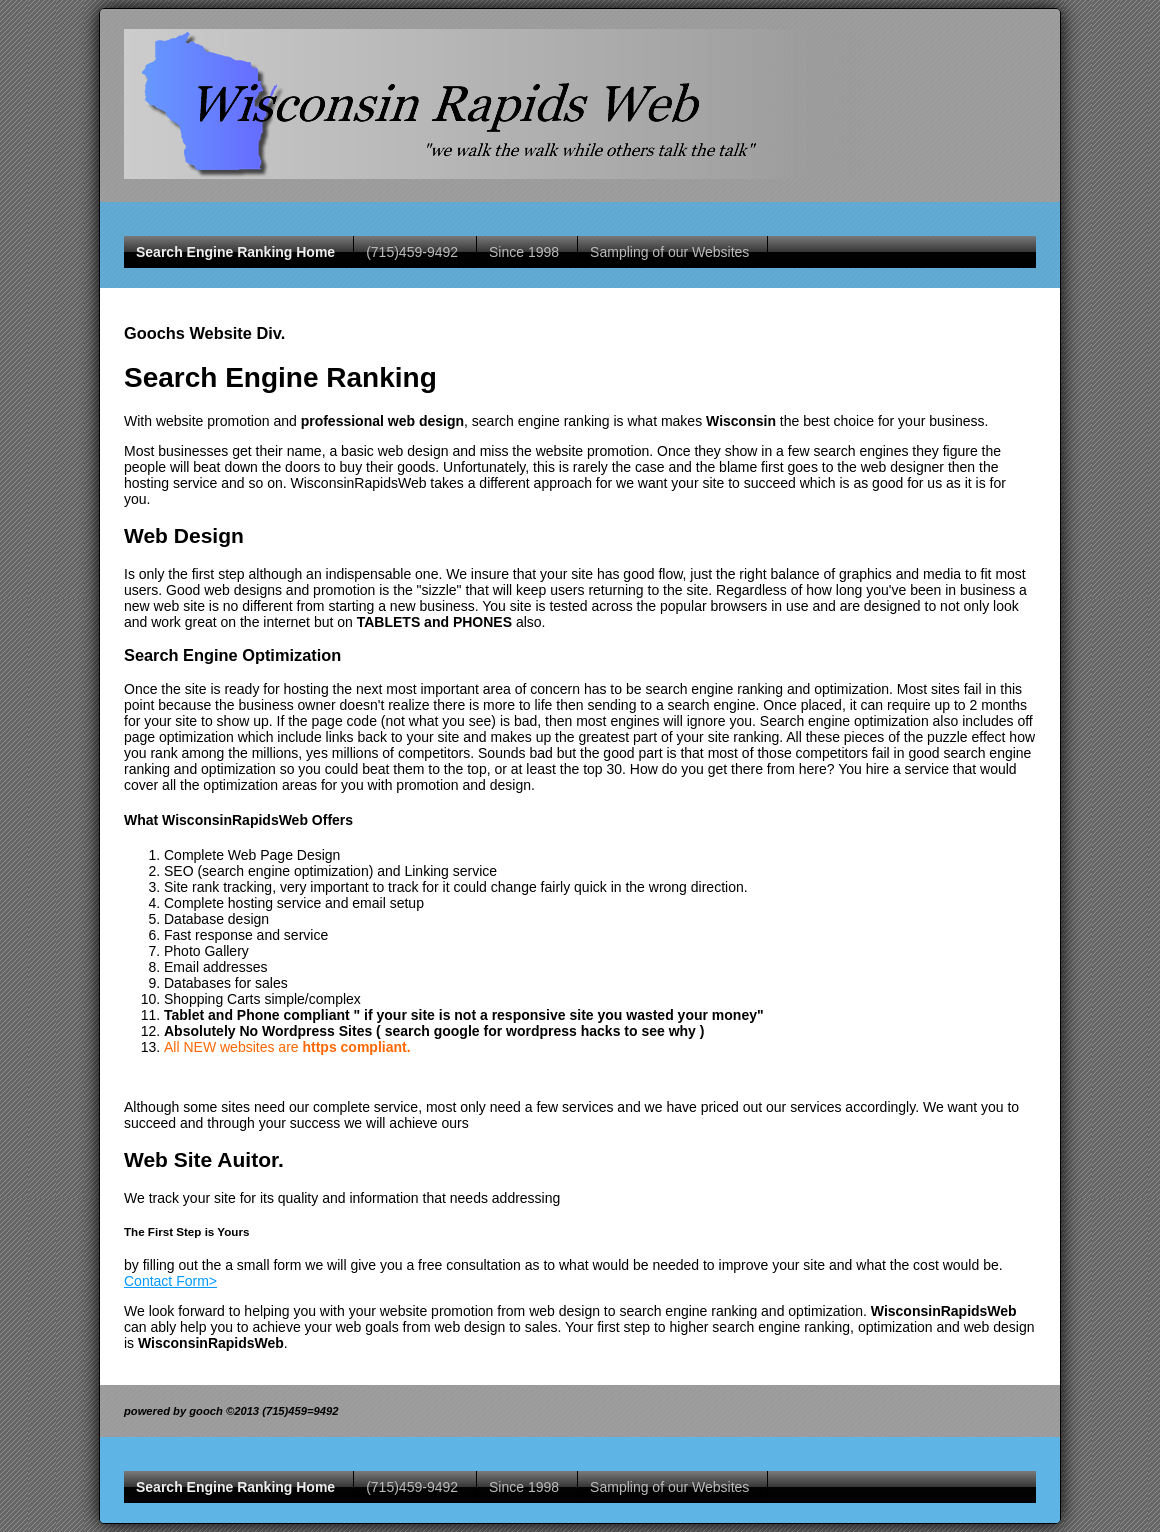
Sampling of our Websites (669, 252)
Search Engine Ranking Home (235, 252)
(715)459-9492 (412, 252)
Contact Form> (170, 1281)
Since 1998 (524, 252)
